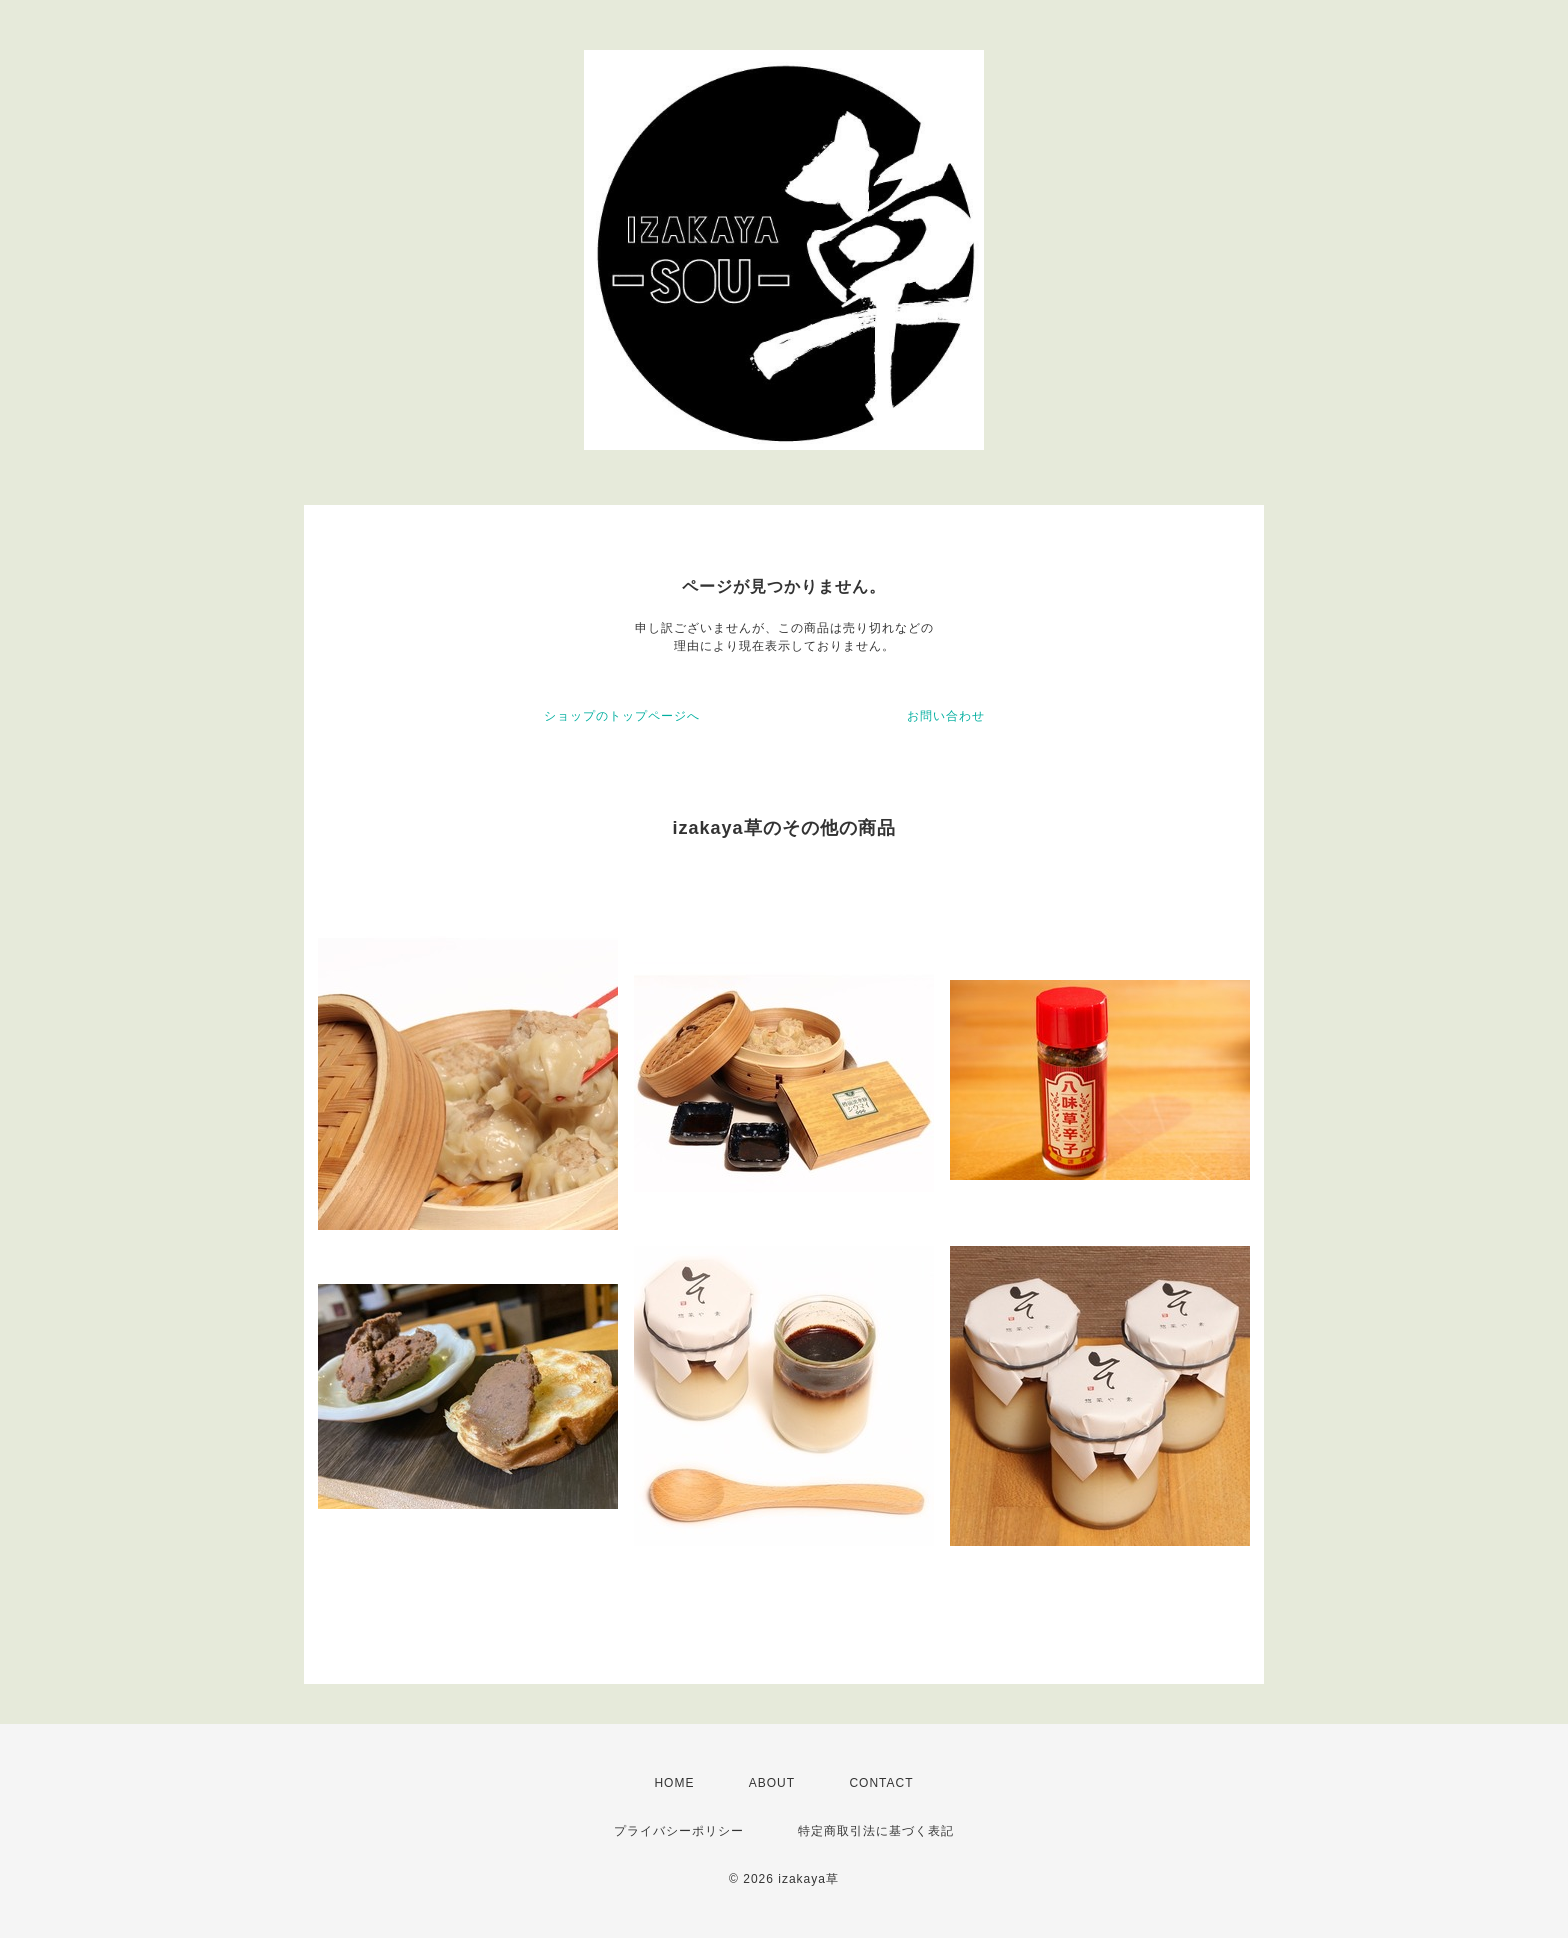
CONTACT (881, 1783)
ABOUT (772, 1783)
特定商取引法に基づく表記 (876, 1831)
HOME (674, 1783)
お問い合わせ (946, 716)
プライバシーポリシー (679, 1831)
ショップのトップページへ (622, 716)
